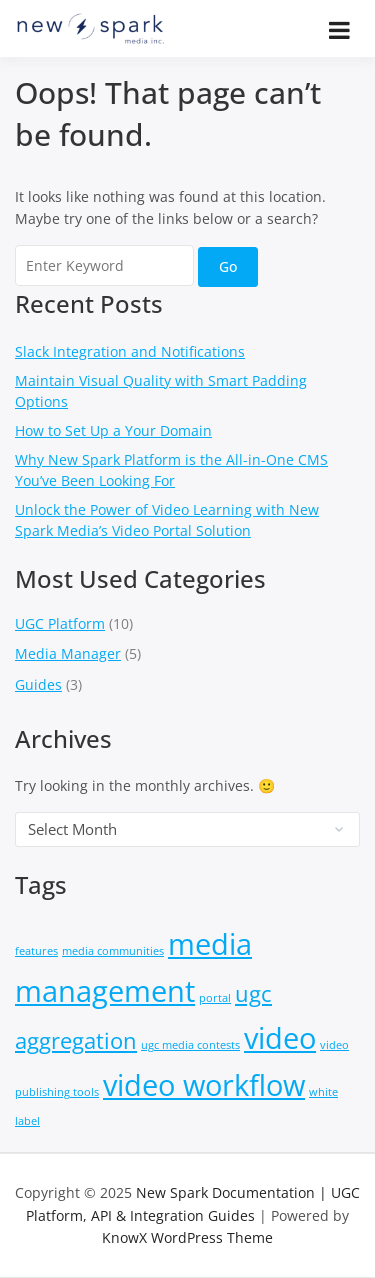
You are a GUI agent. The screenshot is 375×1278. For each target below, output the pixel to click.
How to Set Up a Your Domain (113, 430)
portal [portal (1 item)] (215, 998)
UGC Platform (60, 623)
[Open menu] (339, 30)
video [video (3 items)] (280, 1038)
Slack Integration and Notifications (130, 351)
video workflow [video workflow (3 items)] (204, 1085)
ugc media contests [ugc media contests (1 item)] (190, 1045)
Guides (38, 684)
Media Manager (68, 653)
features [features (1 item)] (36, 951)
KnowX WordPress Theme (187, 1237)
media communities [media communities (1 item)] (113, 951)
